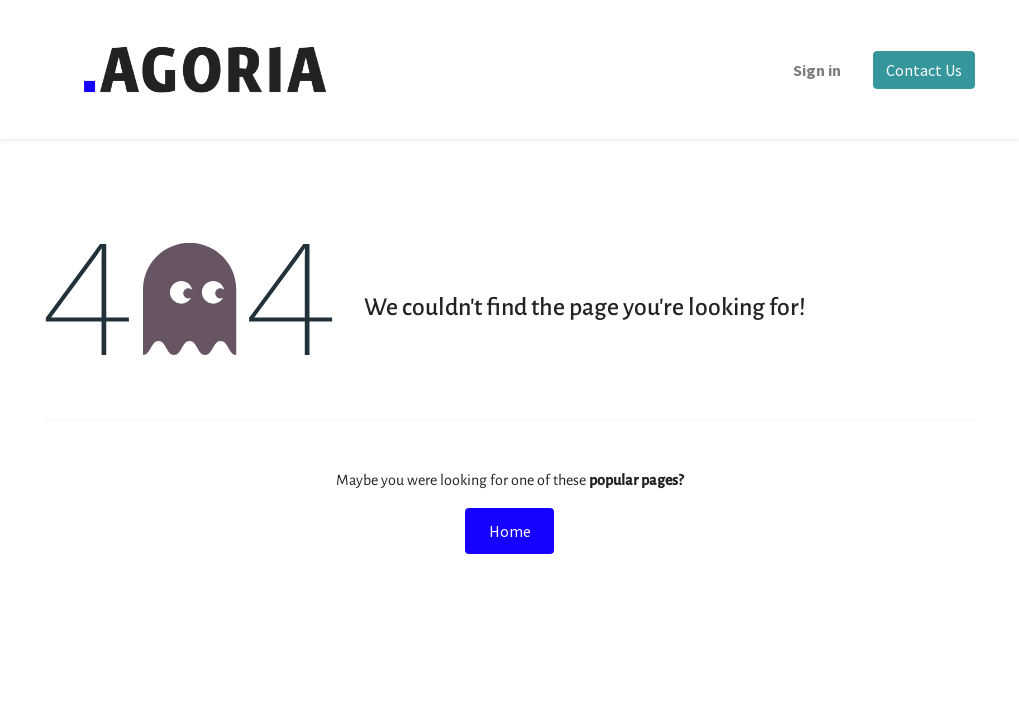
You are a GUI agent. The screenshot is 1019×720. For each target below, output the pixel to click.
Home (510, 531)
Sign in (817, 70)
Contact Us (924, 70)
